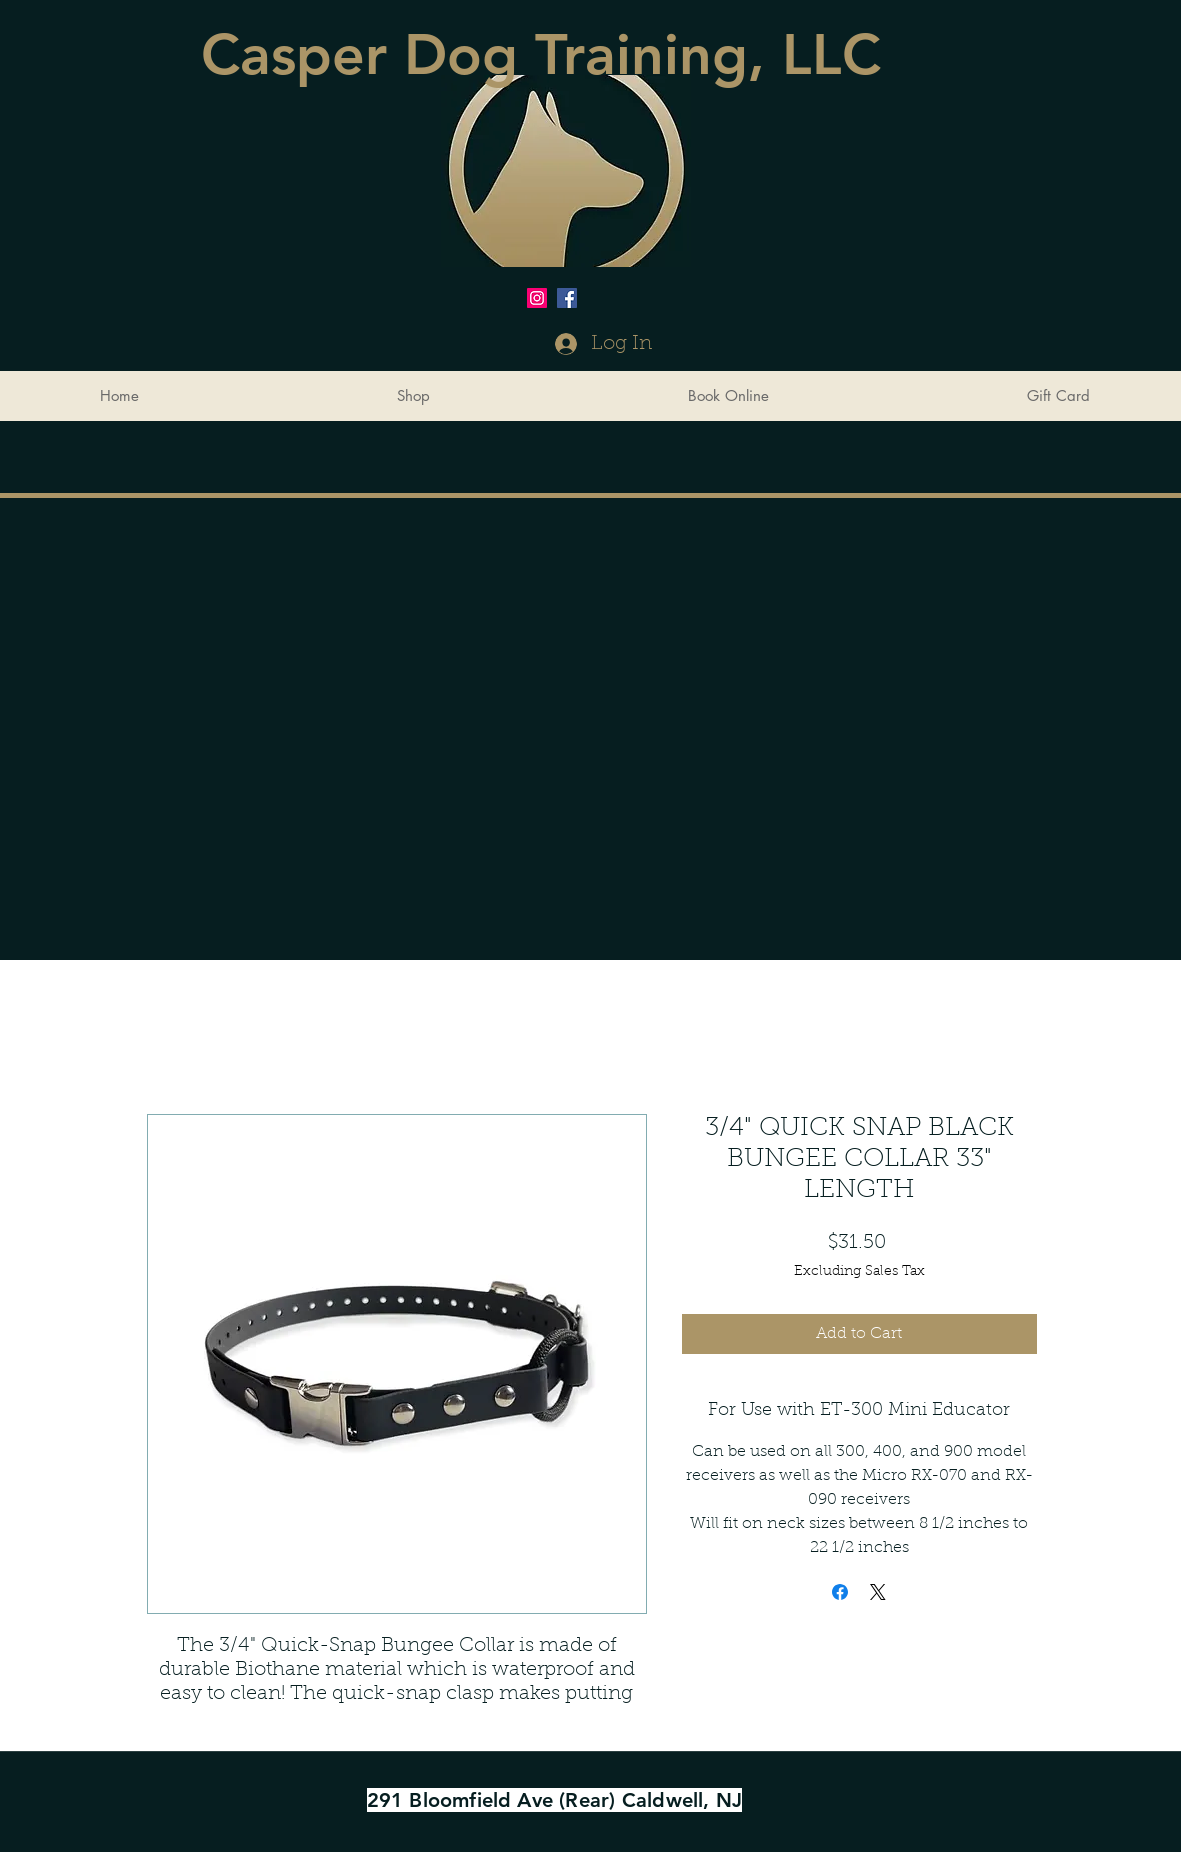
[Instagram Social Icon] (537, 298)
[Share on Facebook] (840, 1592)
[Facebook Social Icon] (567, 298)
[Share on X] (878, 1592)
